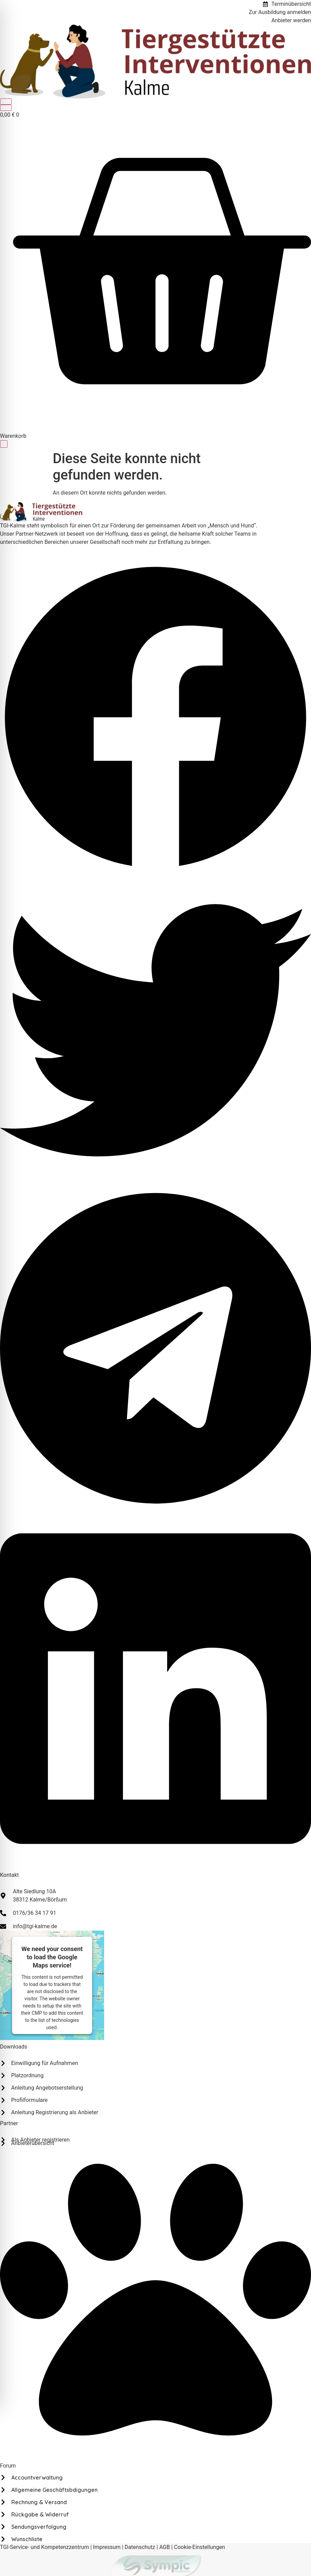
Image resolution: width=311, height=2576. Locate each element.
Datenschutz (140, 2547)
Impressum (107, 2547)
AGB (164, 2547)
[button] (155, 718)
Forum (8, 2465)
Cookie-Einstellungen (199, 2547)
